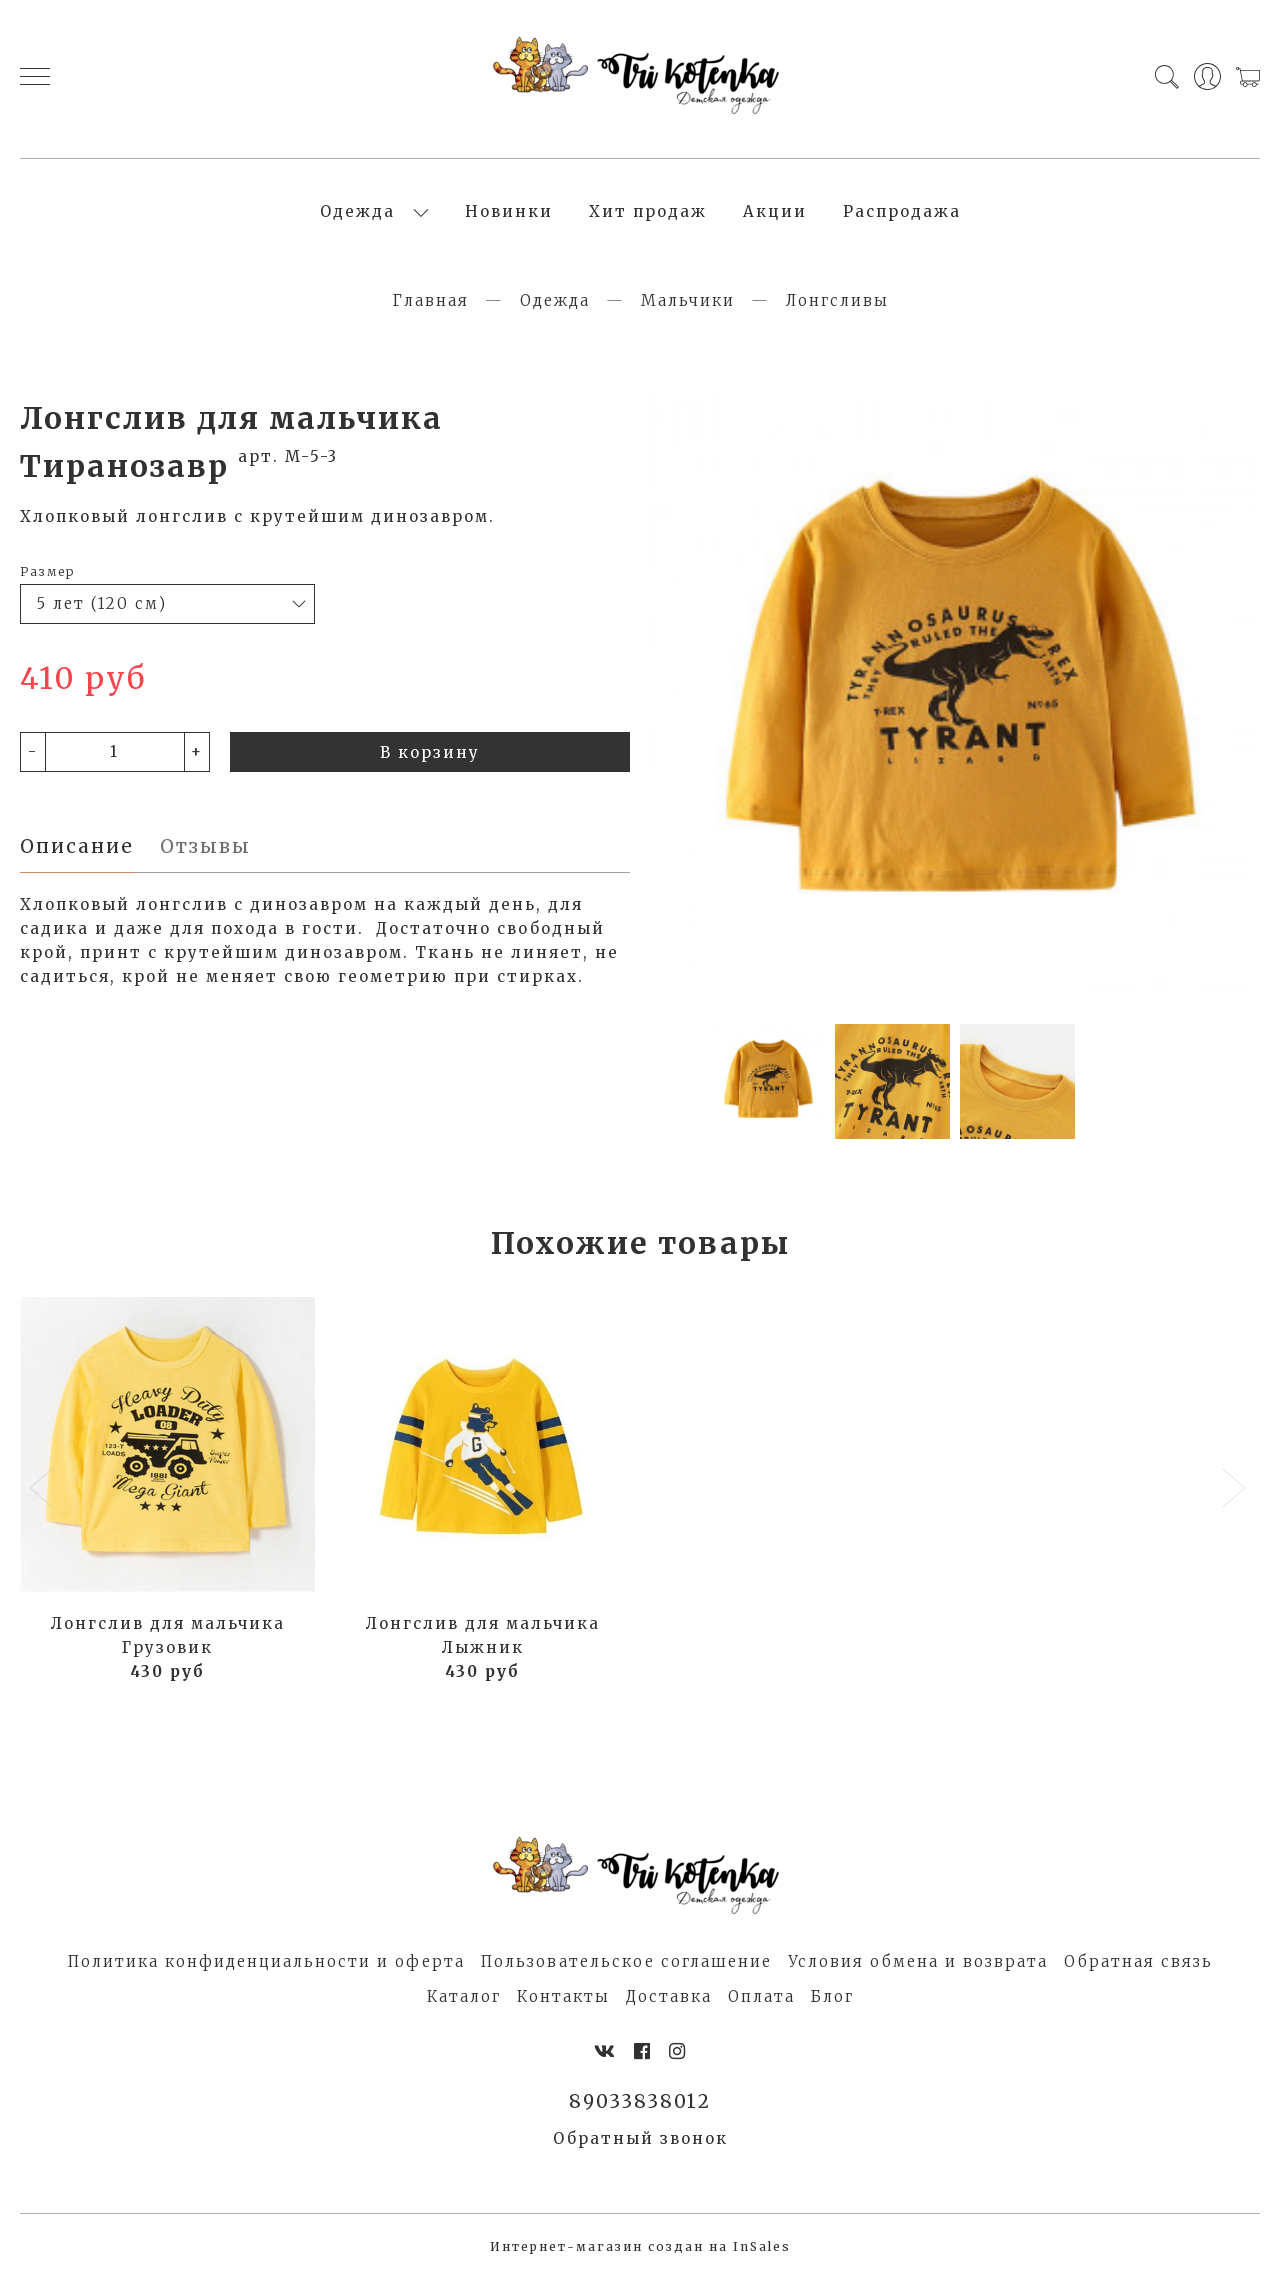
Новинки (509, 217)
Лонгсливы (837, 311)
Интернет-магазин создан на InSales (640, 2258)
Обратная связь (1138, 1972)
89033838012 (640, 2113)
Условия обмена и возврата (918, 1972)
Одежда (357, 217)
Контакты (563, 2007)
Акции (775, 217)
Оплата (761, 2007)
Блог (832, 2007)
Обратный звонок (640, 2150)
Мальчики (688, 311)
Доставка (669, 2007)
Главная (430, 311)
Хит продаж (648, 217)
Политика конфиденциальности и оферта (266, 1972)
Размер (47, 582)
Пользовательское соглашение (626, 1972)
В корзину (430, 763)
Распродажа (902, 217)
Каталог (464, 2007)
